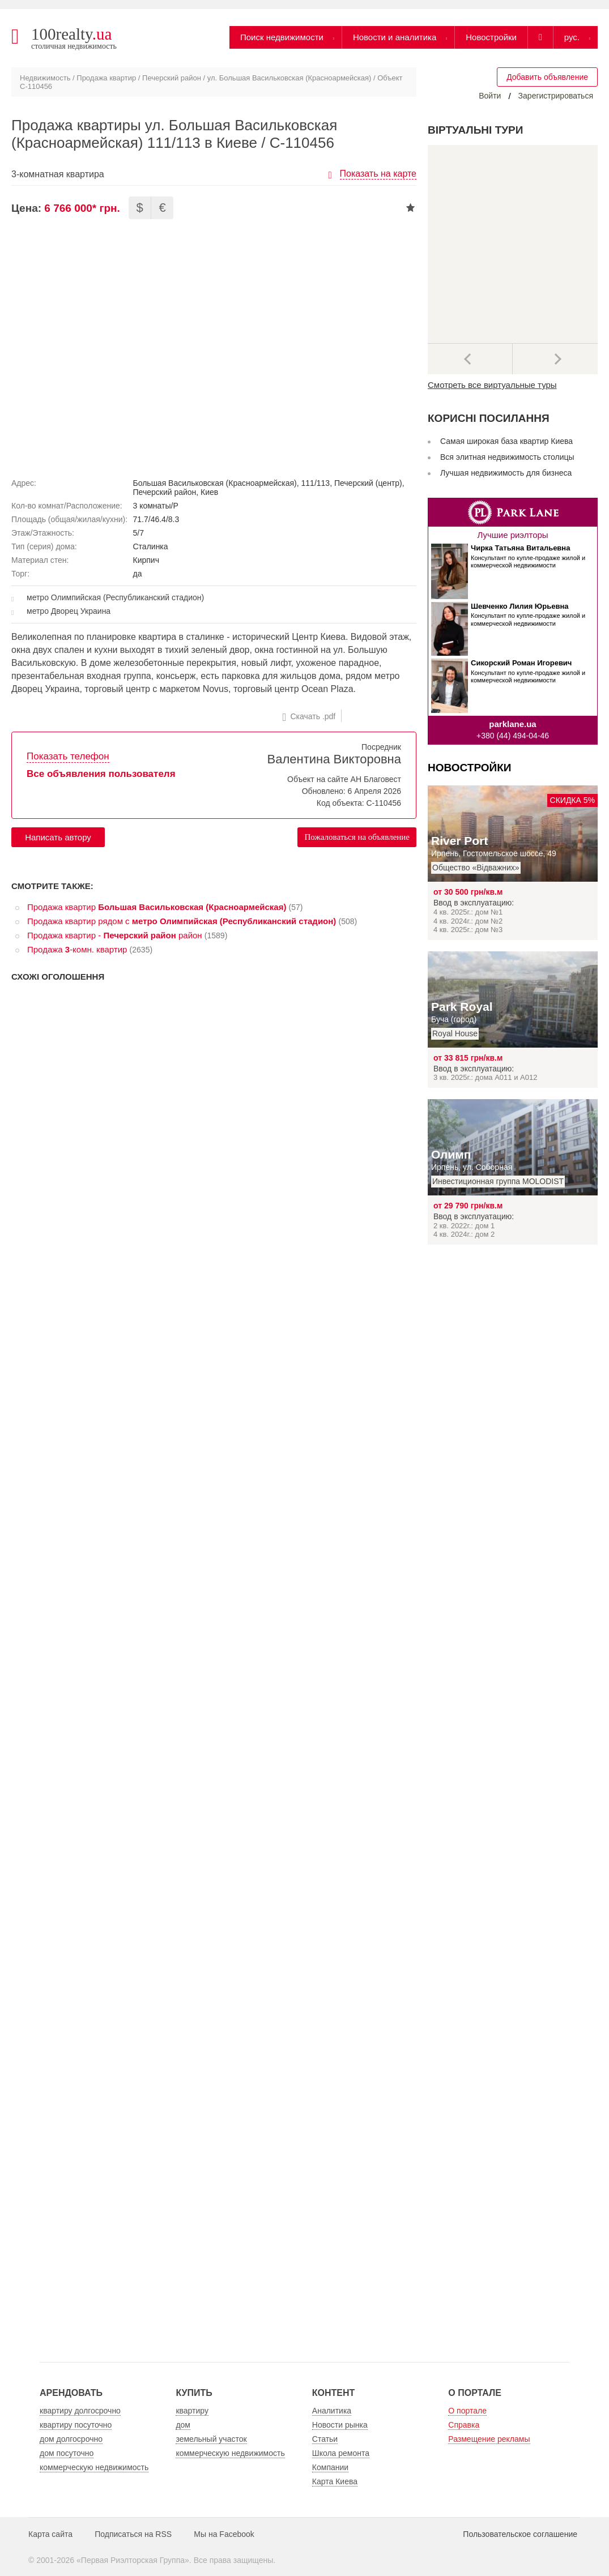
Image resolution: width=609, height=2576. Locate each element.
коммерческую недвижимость (94, 2467)
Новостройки (491, 37)
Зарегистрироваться (555, 95)
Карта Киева (334, 2481)
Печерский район (171, 78)
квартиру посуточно (76, 2424)
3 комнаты (152, 505)
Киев (209, 492)
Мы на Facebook (224, 2534)
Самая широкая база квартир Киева (506, 441)
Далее (555, 359)
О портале (467, 2410)
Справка (463, 2424)
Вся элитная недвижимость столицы (507, 457)
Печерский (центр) (368, 483)
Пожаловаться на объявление (357, 836)
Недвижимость (45, 78)
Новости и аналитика (394, 37)
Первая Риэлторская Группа (133, 2560)
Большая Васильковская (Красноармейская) (215, 483)
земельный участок (211, 2438)
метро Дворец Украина (68, 611)
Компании (330, 2467)
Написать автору (58, 837)
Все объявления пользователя (101, 773)
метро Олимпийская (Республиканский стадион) (115, 597)
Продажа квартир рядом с (181, 921)
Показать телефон (68, 756)
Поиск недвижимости (281, 37)
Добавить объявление (547, 77)
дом (183, 2424)
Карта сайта (50, 2534)
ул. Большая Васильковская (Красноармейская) (289, 78)
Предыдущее (470, 359)
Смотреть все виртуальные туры (492, 385)
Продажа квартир (106, 78)
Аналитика (331, 2410)
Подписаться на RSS (133, 2534)
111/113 (315, 483)
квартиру (192, 2410)
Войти (490, 95)
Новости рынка (340, 2424)
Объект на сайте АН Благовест (344, 779)
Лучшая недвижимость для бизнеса (506, 472)
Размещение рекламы (489, 2438)
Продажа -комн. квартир (77, 949)
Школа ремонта (340, 2453)
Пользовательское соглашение (520, 2534)
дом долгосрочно (71, 2438)
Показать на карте (378, 173)
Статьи (325, 2438)
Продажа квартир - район (114, 935)
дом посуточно (66, 2453)
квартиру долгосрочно (80, 2410)
